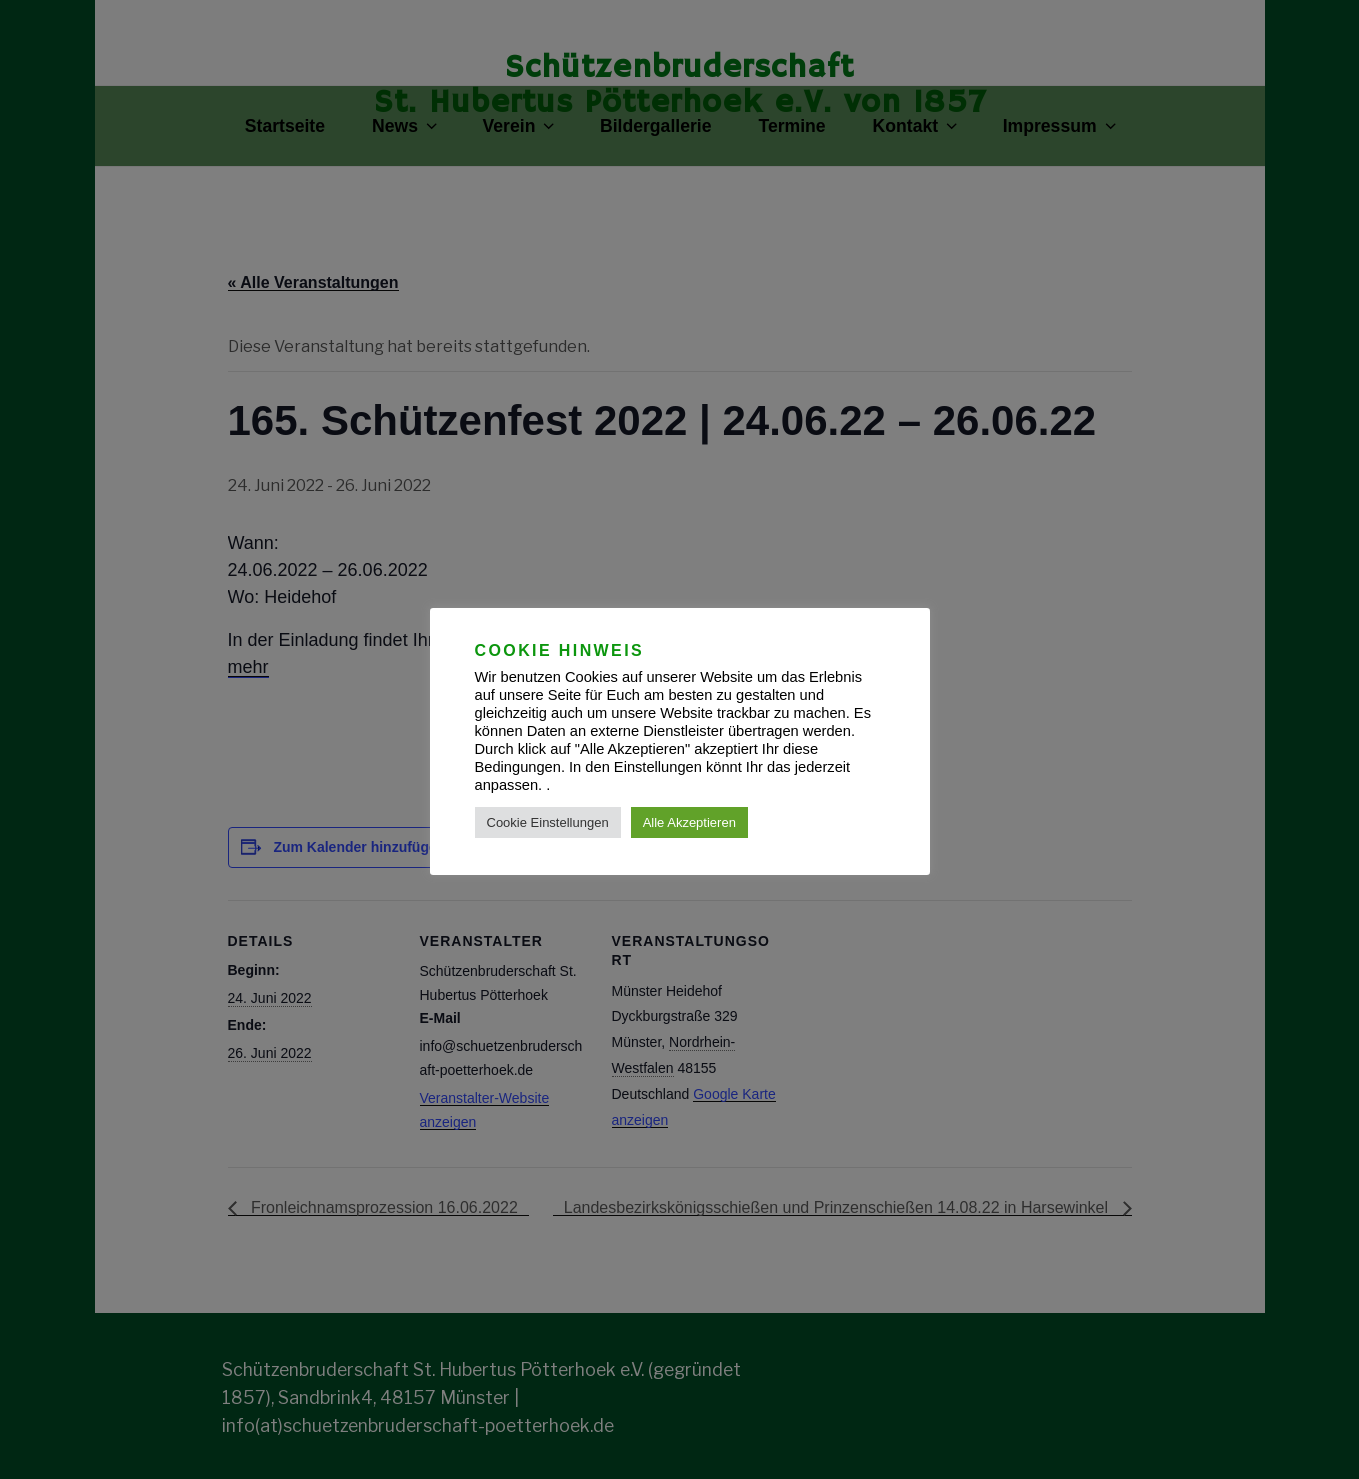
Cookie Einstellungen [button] (548, 822)
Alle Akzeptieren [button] (689, 822)
